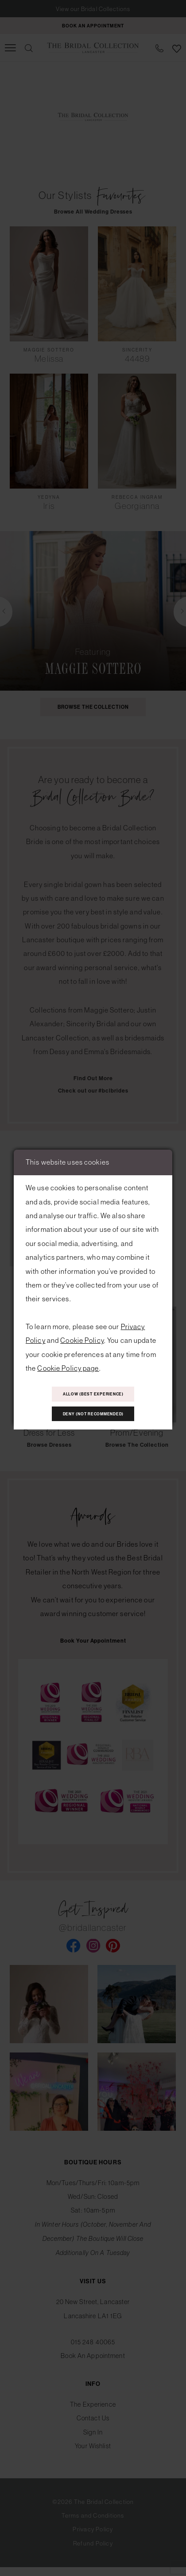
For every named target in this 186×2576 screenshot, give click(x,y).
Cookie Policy (82, 1337)
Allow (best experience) (93, 1392)
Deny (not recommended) (93, 1415)
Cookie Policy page (68, 1364)
